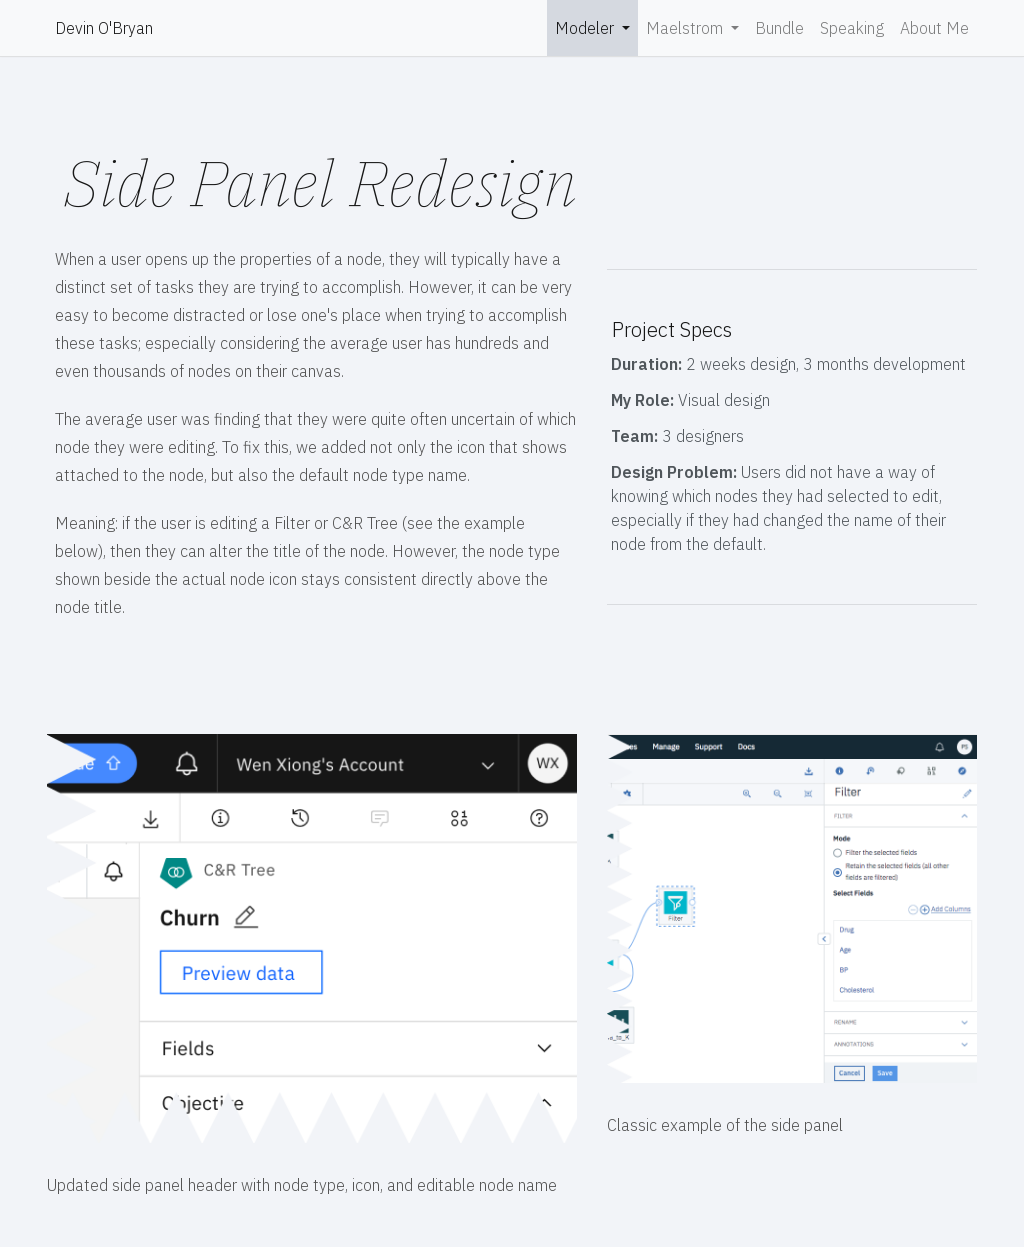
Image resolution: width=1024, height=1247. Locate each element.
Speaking (852, 28)
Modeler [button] (586, 28)
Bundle (779, 28)
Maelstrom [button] (686, 28)
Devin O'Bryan (104, 28)
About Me (934, 28)
